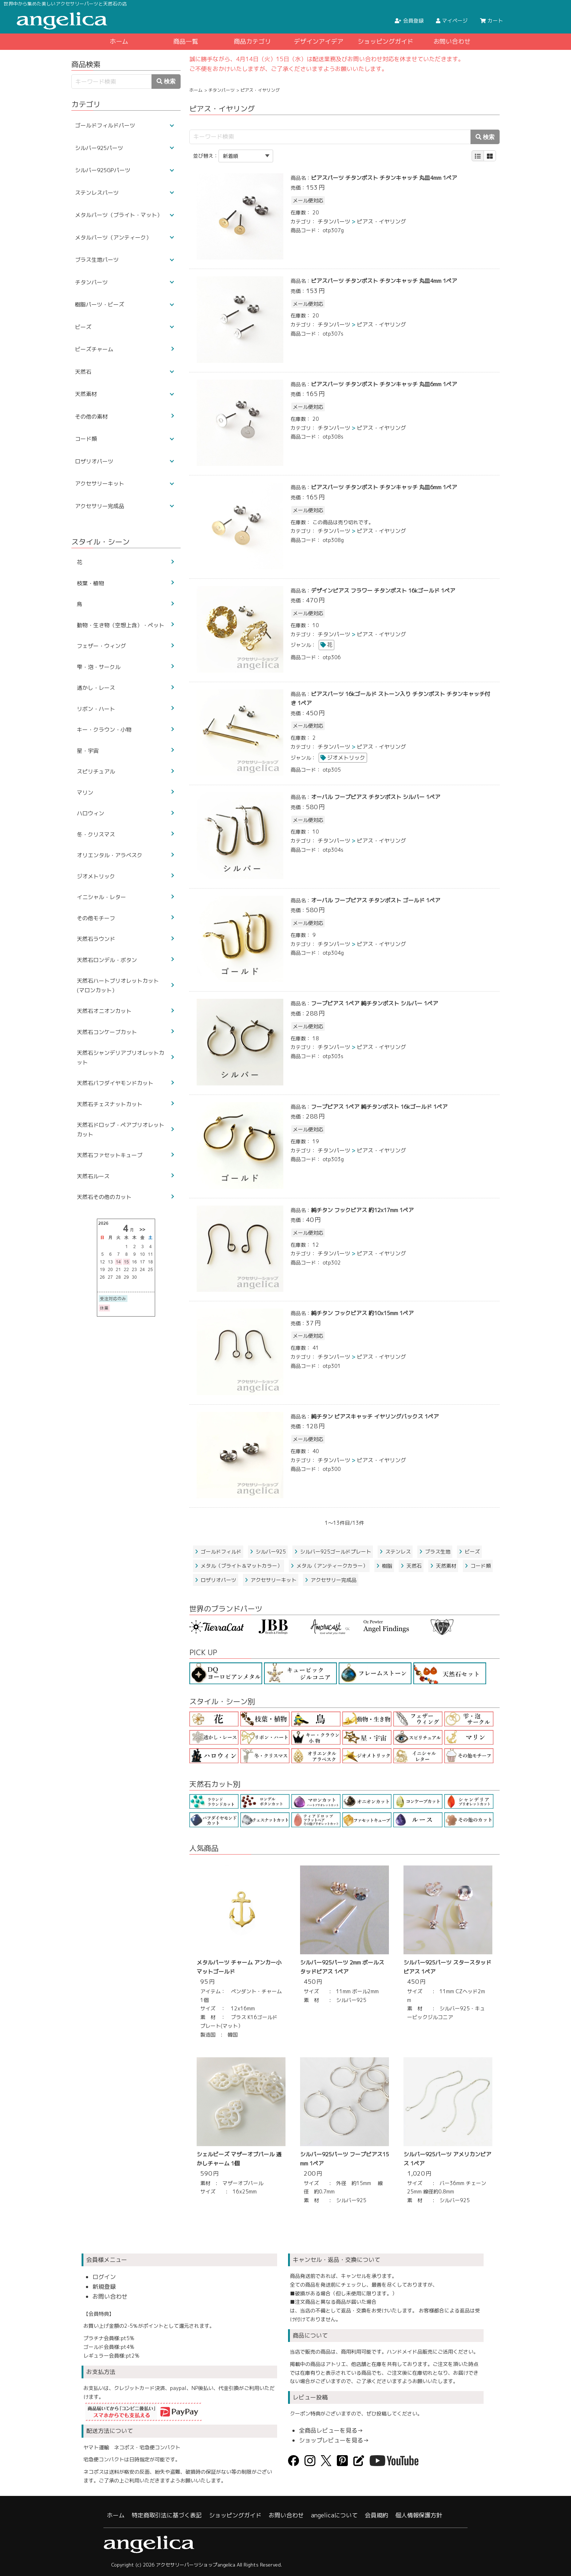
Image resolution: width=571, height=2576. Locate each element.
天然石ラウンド (96, 939)
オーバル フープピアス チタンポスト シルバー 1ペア (375, 797)
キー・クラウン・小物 (104, 729)
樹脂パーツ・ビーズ (99, 304)
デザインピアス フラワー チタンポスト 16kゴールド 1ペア (383, 590)
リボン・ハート (96, 709)
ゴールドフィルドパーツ (105, 125)
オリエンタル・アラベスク (109, 855)
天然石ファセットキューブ (109, 1155)
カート (491, 20)
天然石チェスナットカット (109, 1104)
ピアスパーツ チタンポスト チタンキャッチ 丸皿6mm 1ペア (384, 384)
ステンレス (395, 1551)
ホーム (119, 41)
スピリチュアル (96, 771)
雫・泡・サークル (99, 667)
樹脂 (384, 1565)
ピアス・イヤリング (381, 221)
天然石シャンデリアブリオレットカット (120, 1057)
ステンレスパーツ (97, 193)
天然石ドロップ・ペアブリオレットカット (120, 1129)
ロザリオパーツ (215, 1579)
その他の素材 (91, 416)
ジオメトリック (346, 757)
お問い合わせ (451, 41)
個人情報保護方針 (418, 2515)
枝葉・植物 (90, 583)
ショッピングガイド (385, 41)
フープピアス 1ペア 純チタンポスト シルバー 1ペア (374, 1003)
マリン (85, 792)
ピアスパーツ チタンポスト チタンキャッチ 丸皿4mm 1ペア (384, 178)
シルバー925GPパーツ (102, 170)
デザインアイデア (318, 41)
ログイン (104, 2277)
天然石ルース (93, 1176)
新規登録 (104, 2287)
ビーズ (469, 1551)
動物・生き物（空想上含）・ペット (120, 625)
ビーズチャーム (94, 349)
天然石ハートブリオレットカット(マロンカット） (118, 985)
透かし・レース (96, 688)
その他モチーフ (96, 918)
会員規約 (376, 2515)
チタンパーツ (221, 90)
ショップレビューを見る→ (334, 2440)
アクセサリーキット (270, 1579)
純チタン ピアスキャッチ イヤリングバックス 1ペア (375, 1416)
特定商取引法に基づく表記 (167, 2515)
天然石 (411, 1565)
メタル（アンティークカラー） (329, 1565)
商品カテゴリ (252, 41)
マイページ (452, 20)
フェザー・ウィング (101, 646)
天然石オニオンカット (104, 1011)
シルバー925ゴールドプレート (332, 1551)
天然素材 (443, 1565)
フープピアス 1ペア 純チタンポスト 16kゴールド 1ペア (379, 1107)
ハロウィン (90, 813)
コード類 (478, 1565)
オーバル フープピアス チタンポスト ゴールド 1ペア (375, 900)
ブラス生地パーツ (97, 260)
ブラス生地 (434, 1551)
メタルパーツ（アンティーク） (113, 237)
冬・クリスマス (96, 834)
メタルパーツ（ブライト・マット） (118, 215)
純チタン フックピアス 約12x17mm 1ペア (362, 1210)
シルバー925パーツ (99, 148)
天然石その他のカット (104, 1197)
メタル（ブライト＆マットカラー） (238, 1565)
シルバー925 (268, 1551)
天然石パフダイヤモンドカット (115, 1083)
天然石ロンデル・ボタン (107, 960)
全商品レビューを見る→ (331, 2430)
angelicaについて (334, 2515)
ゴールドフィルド (218, 1551)
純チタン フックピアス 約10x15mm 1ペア (362, 1313)
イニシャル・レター (101, 897)
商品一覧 (185, 41)
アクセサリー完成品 (331, 1579)
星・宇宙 (88, 751)
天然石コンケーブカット (107, 1032)
